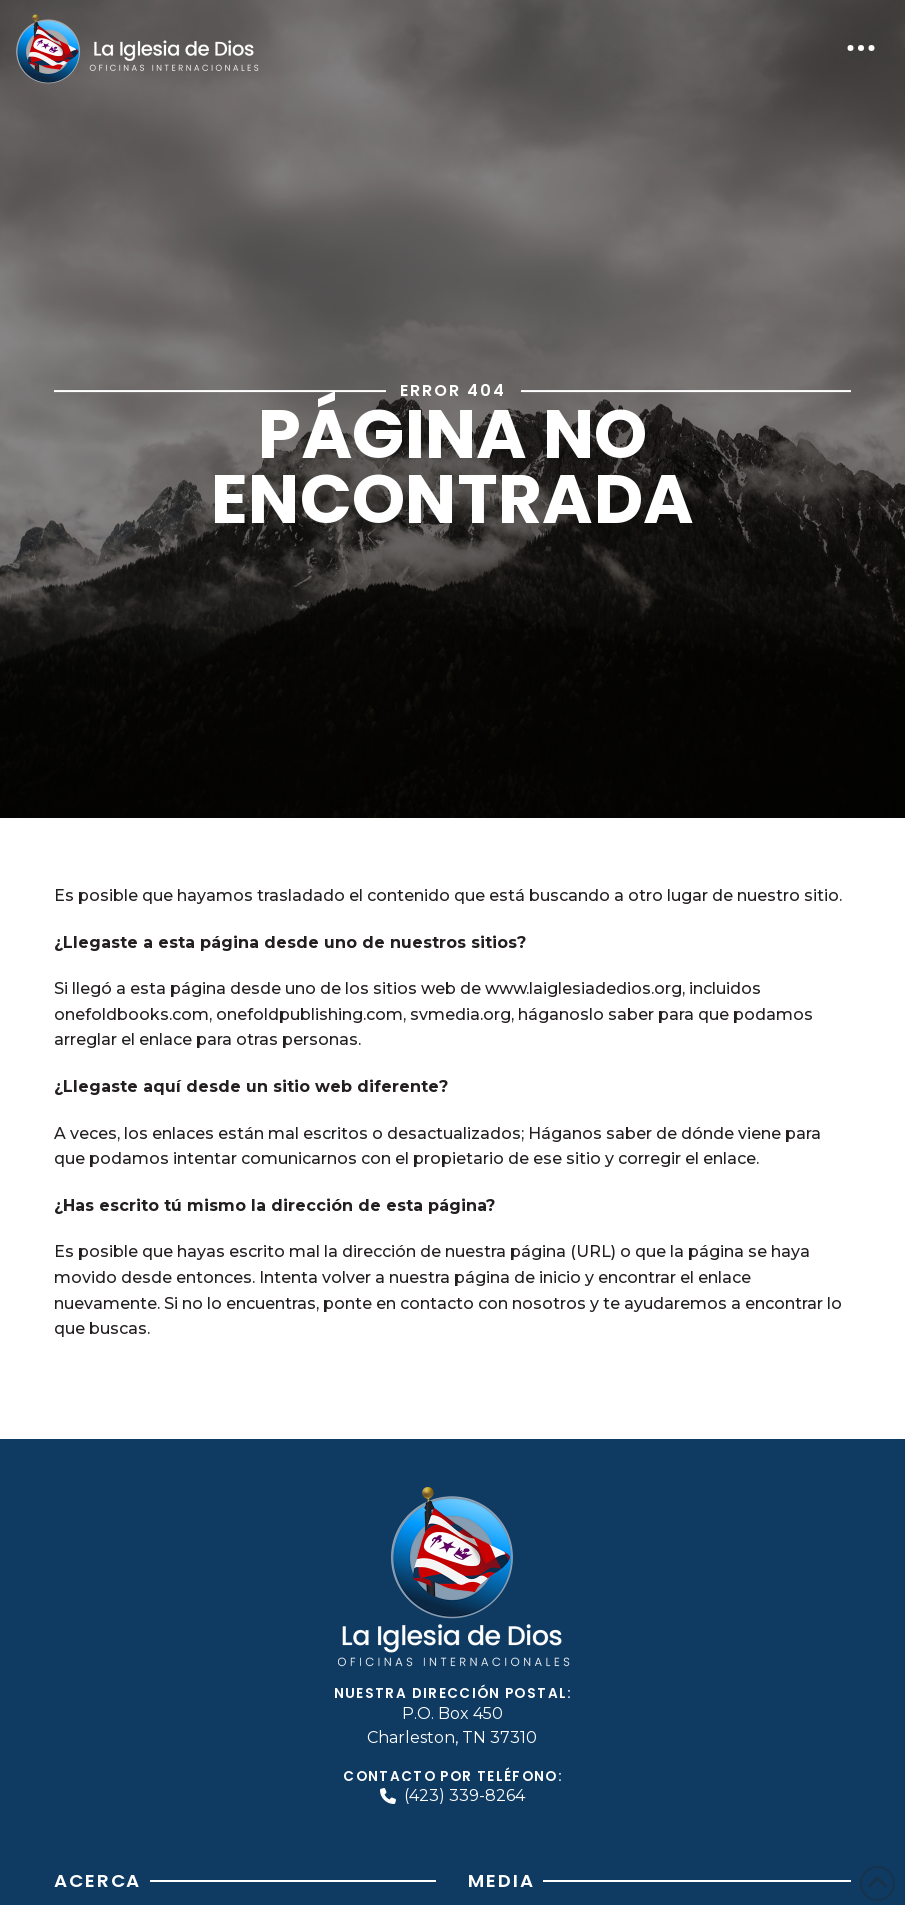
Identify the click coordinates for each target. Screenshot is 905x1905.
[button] (861, 48)
